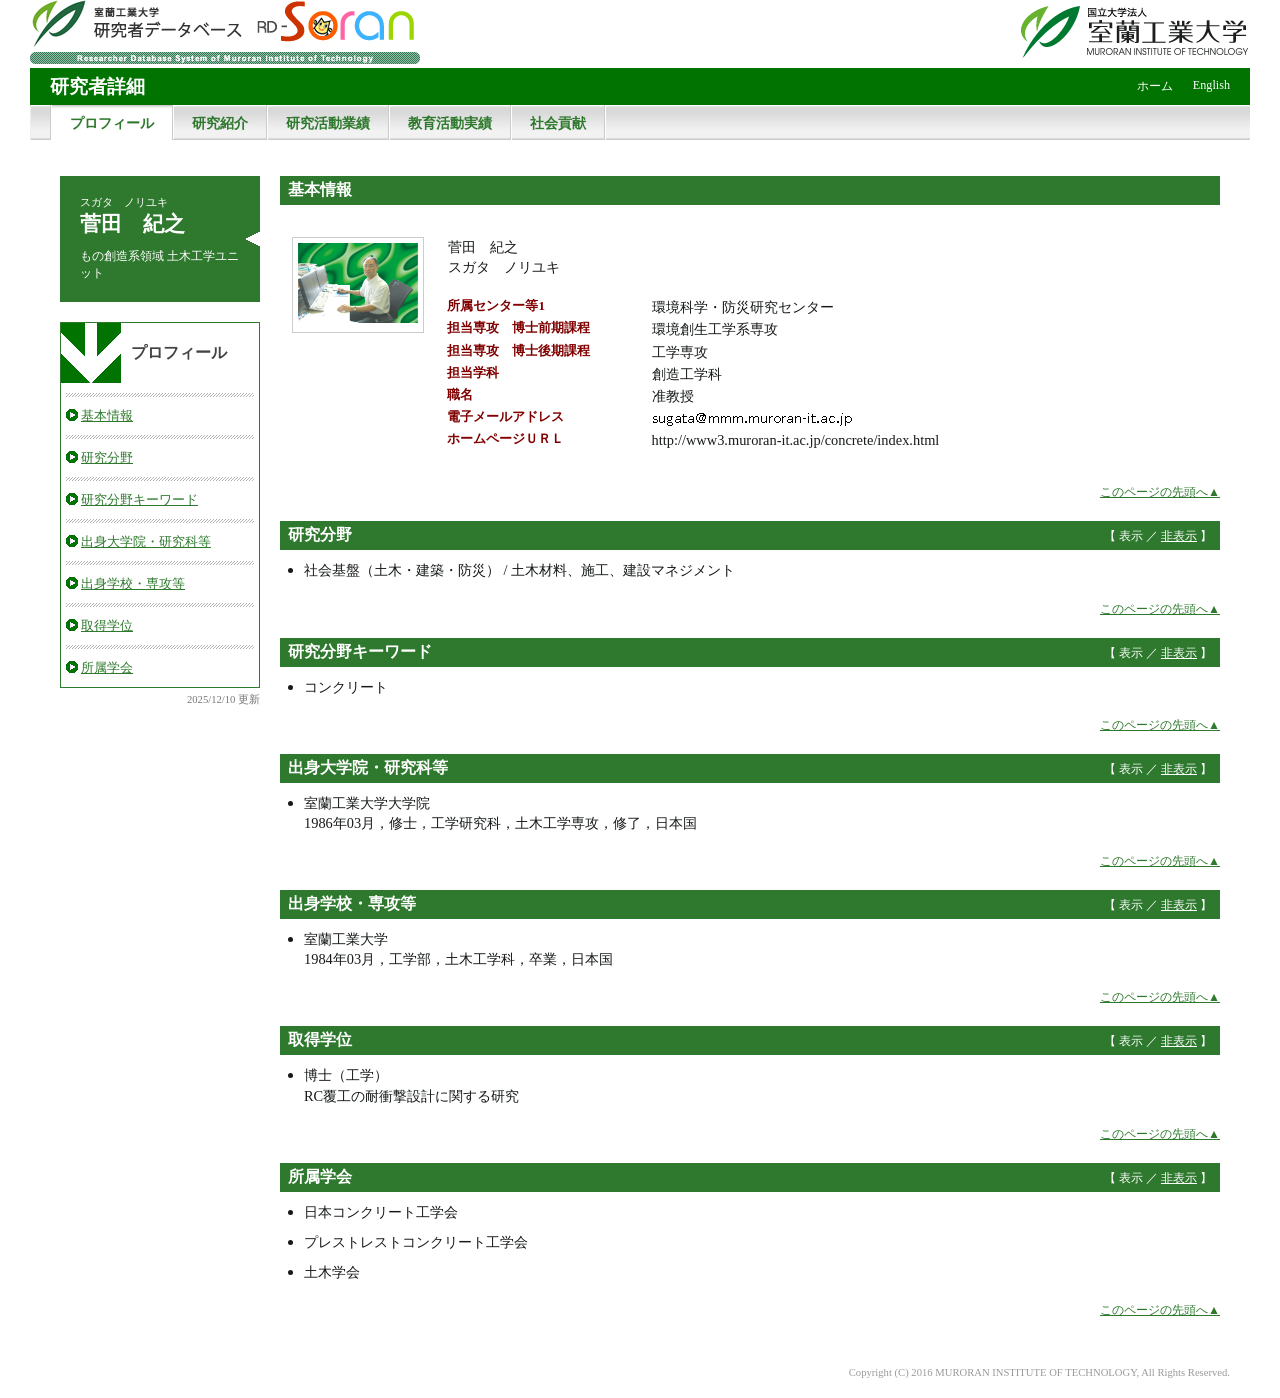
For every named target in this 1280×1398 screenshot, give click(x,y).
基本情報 (107, 415)
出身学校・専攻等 (133, 583)
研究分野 (107, 457)
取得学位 (107, 625)
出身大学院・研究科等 (146, 541)
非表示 (1179, 536)
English (1211, 85)
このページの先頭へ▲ (1160, 492)
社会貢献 (558, 123)
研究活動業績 (328, 123)
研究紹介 (220, 123)
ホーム (1155, 86)
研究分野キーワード (139, 499)
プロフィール (112, 123)
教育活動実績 (450, 123)
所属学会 (107, 667)
